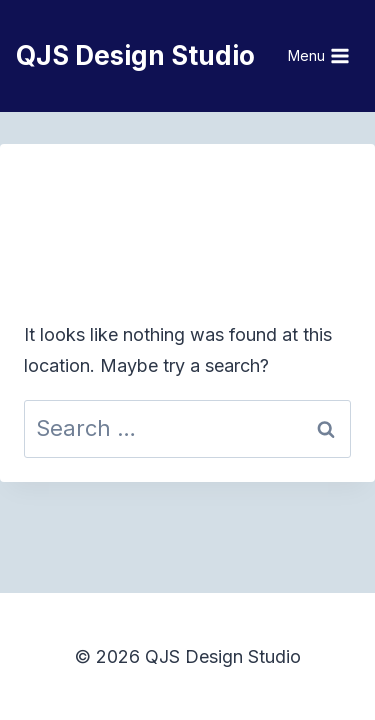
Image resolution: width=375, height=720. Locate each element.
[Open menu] (319, 56)
